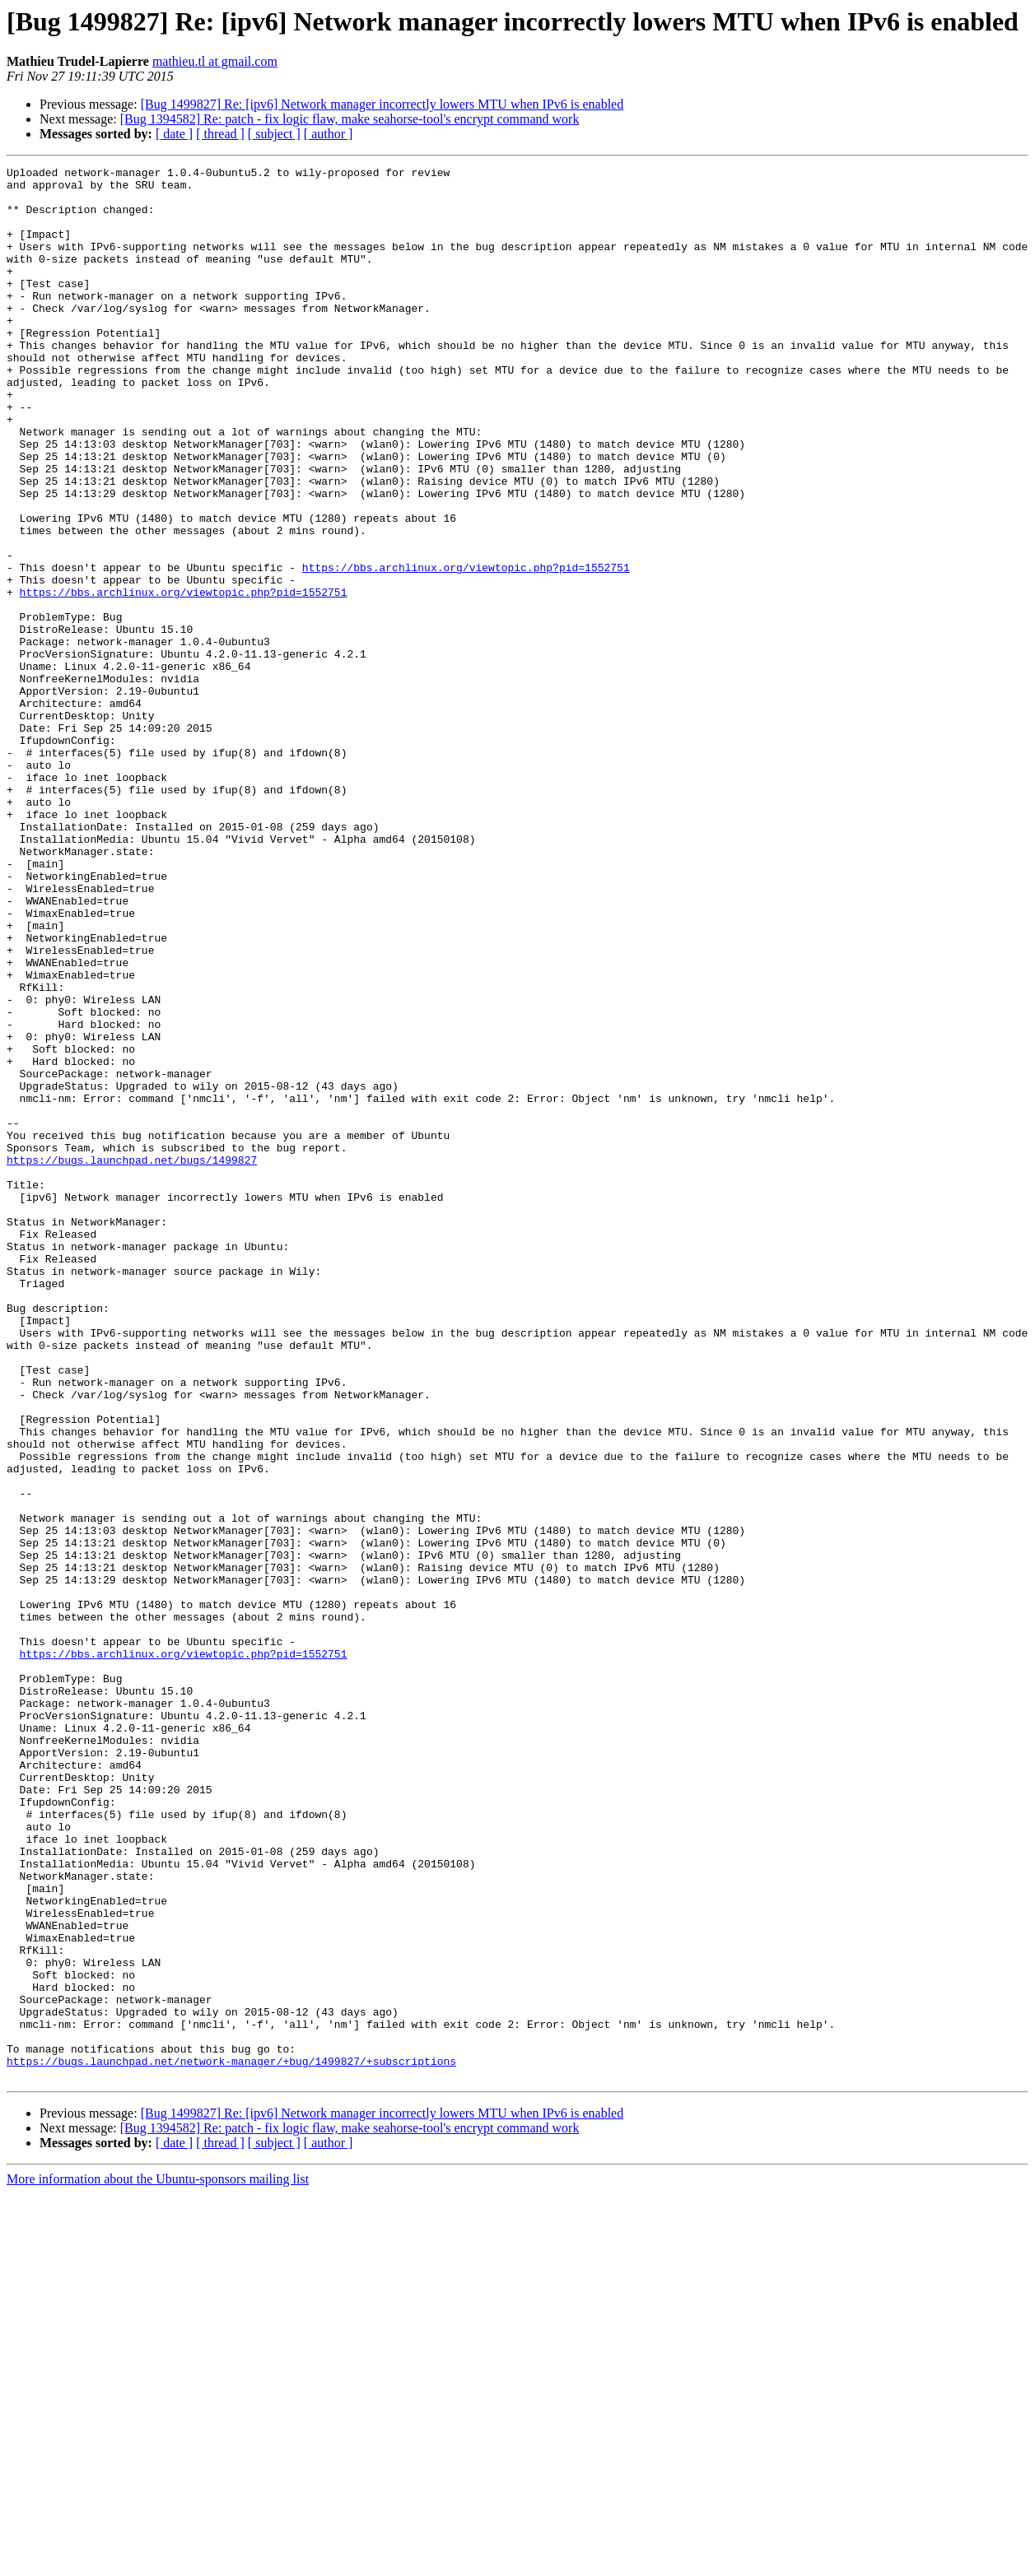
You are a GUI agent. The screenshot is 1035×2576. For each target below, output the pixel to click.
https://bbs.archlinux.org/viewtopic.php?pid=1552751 (466, 648)
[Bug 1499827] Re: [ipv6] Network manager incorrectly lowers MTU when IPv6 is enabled (382, 104)
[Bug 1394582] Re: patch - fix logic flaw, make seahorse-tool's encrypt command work (350, 119)
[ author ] (328, 134)
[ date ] (174, 134)
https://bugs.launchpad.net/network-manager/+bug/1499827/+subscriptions (231, 2441)
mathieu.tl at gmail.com (214, 61)
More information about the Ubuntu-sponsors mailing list (158, 2562)
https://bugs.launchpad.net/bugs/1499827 (132, 1359)
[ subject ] (274, 134)
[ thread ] (220, 134)
